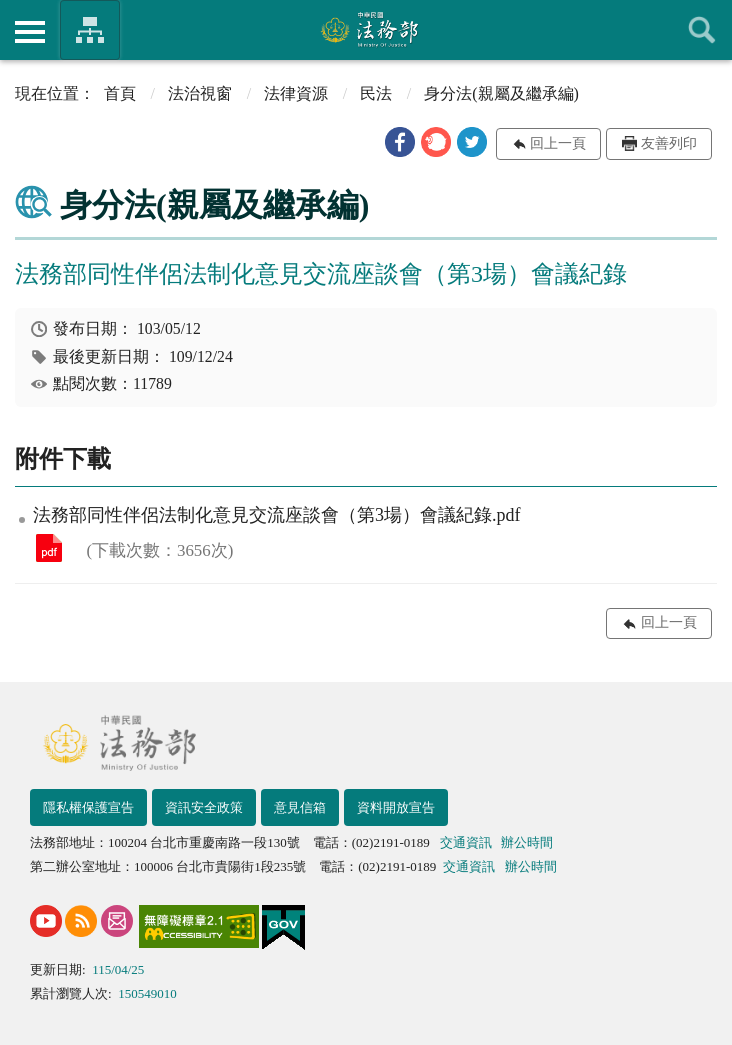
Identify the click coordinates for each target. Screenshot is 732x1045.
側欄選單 (30, 32)
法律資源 (296, 93)
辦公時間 (527, 842)
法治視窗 (200, 93)
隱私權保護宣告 (88, 807)
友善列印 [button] (669, 143)
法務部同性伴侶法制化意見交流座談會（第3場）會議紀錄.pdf (49, 548)
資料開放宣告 (396, 807)
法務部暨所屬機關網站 (90, 30)
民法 (376, 93)
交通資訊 (466, 842)
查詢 (702, 30)
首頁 (120, 93)
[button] (400, 142)
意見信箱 (300, 807)
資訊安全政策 (204, 807)
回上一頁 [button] (558, 143)
